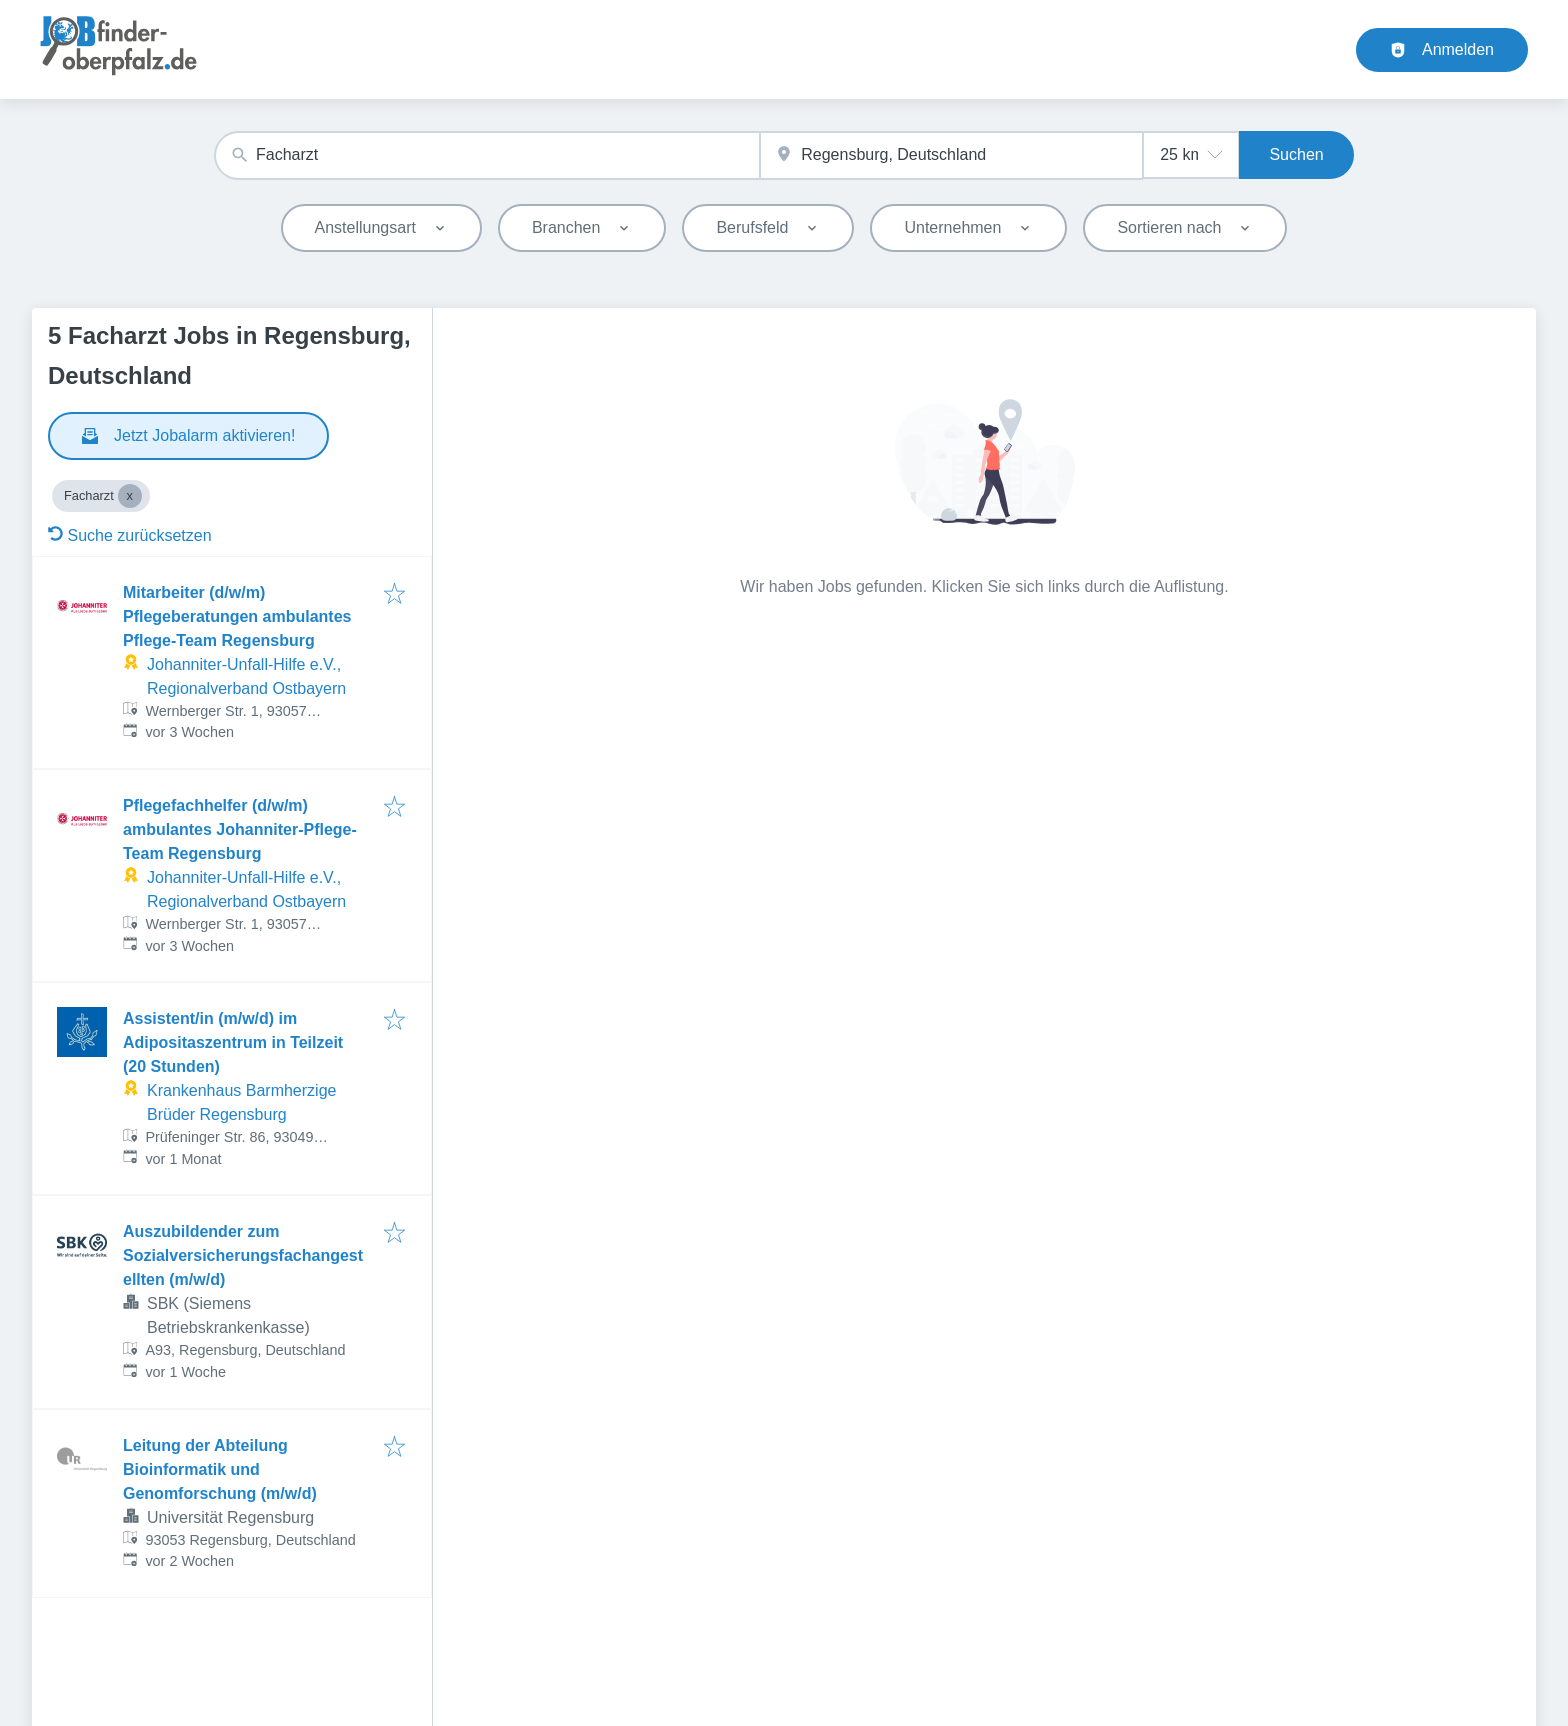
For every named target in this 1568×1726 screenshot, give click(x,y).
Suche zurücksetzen (130, 535)
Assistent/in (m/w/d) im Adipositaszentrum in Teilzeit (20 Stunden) (233, 1042)
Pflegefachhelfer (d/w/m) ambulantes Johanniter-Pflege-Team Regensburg (240, 829)
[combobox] (487, 155)
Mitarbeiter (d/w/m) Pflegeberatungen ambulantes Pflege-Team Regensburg (237, 616)
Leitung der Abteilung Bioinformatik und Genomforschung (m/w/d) (220, 1469)
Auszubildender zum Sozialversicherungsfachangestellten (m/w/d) (243, 1255)
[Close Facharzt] (130, 496)
